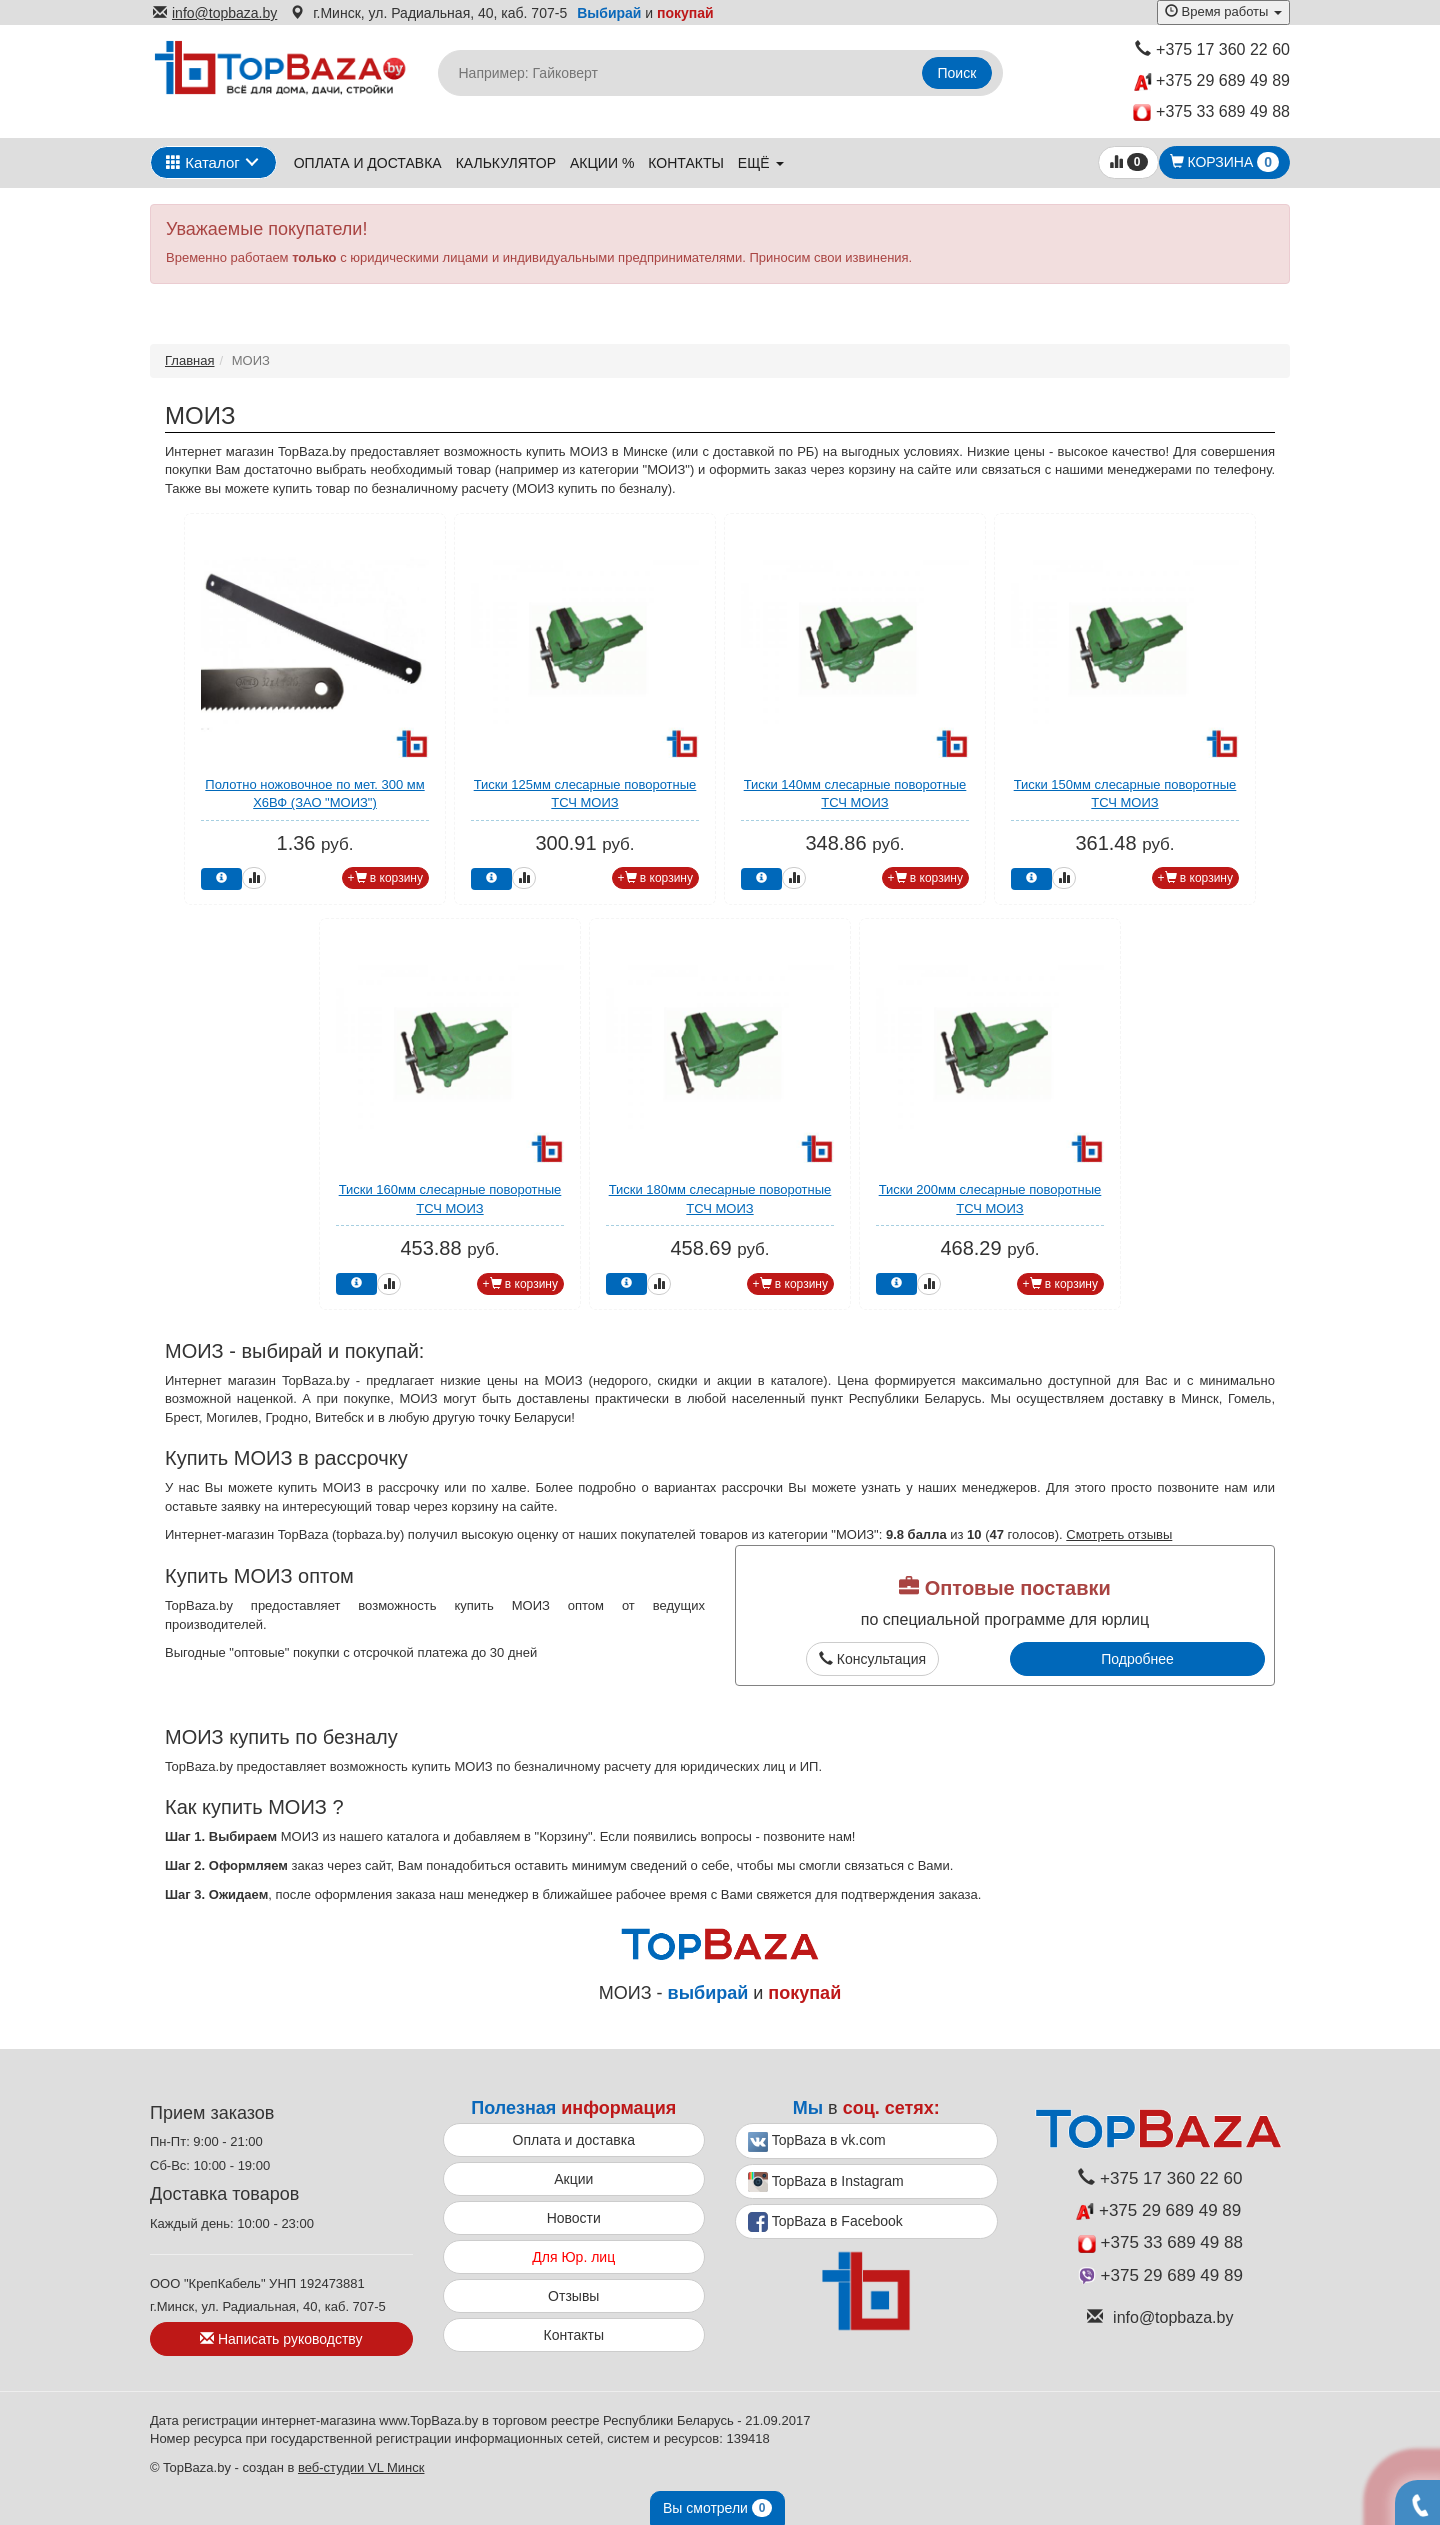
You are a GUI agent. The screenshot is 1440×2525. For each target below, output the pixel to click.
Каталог (203, 162)
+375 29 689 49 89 (1212, 81)
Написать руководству (281, 2339)
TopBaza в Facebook (825, 2222)
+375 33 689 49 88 (1211, 112)
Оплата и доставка (368, 163)
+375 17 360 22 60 (1212, 49)
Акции (573, 2179)
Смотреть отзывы (1119, 1534)
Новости (574, 2218)
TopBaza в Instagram (826, 2182)
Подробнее (1137, 1659)
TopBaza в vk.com (817, 2142)
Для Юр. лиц (573, 2257)
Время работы (1223, 11)
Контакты (686, 163)
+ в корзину (386, 878)
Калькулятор (506, 163)
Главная (189, 360)
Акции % (602, 163)
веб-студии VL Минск (361, 2467)
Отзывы (573, 2296)
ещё (761, 163)
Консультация (872, 1659)
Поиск (957, 73)
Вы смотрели (717, 2508)
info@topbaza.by (215, 13)
